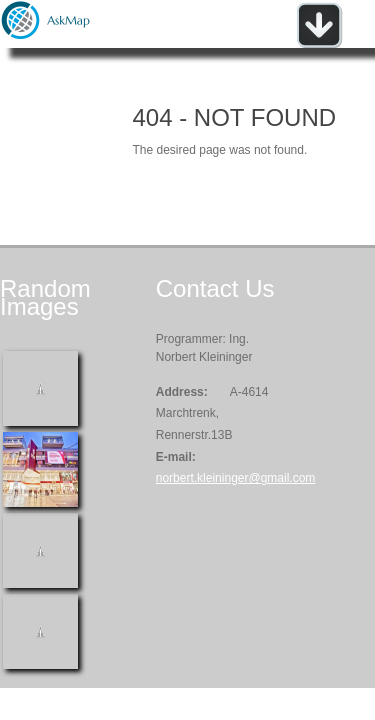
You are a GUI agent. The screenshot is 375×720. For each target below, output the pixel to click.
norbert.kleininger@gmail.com (236, 478)
